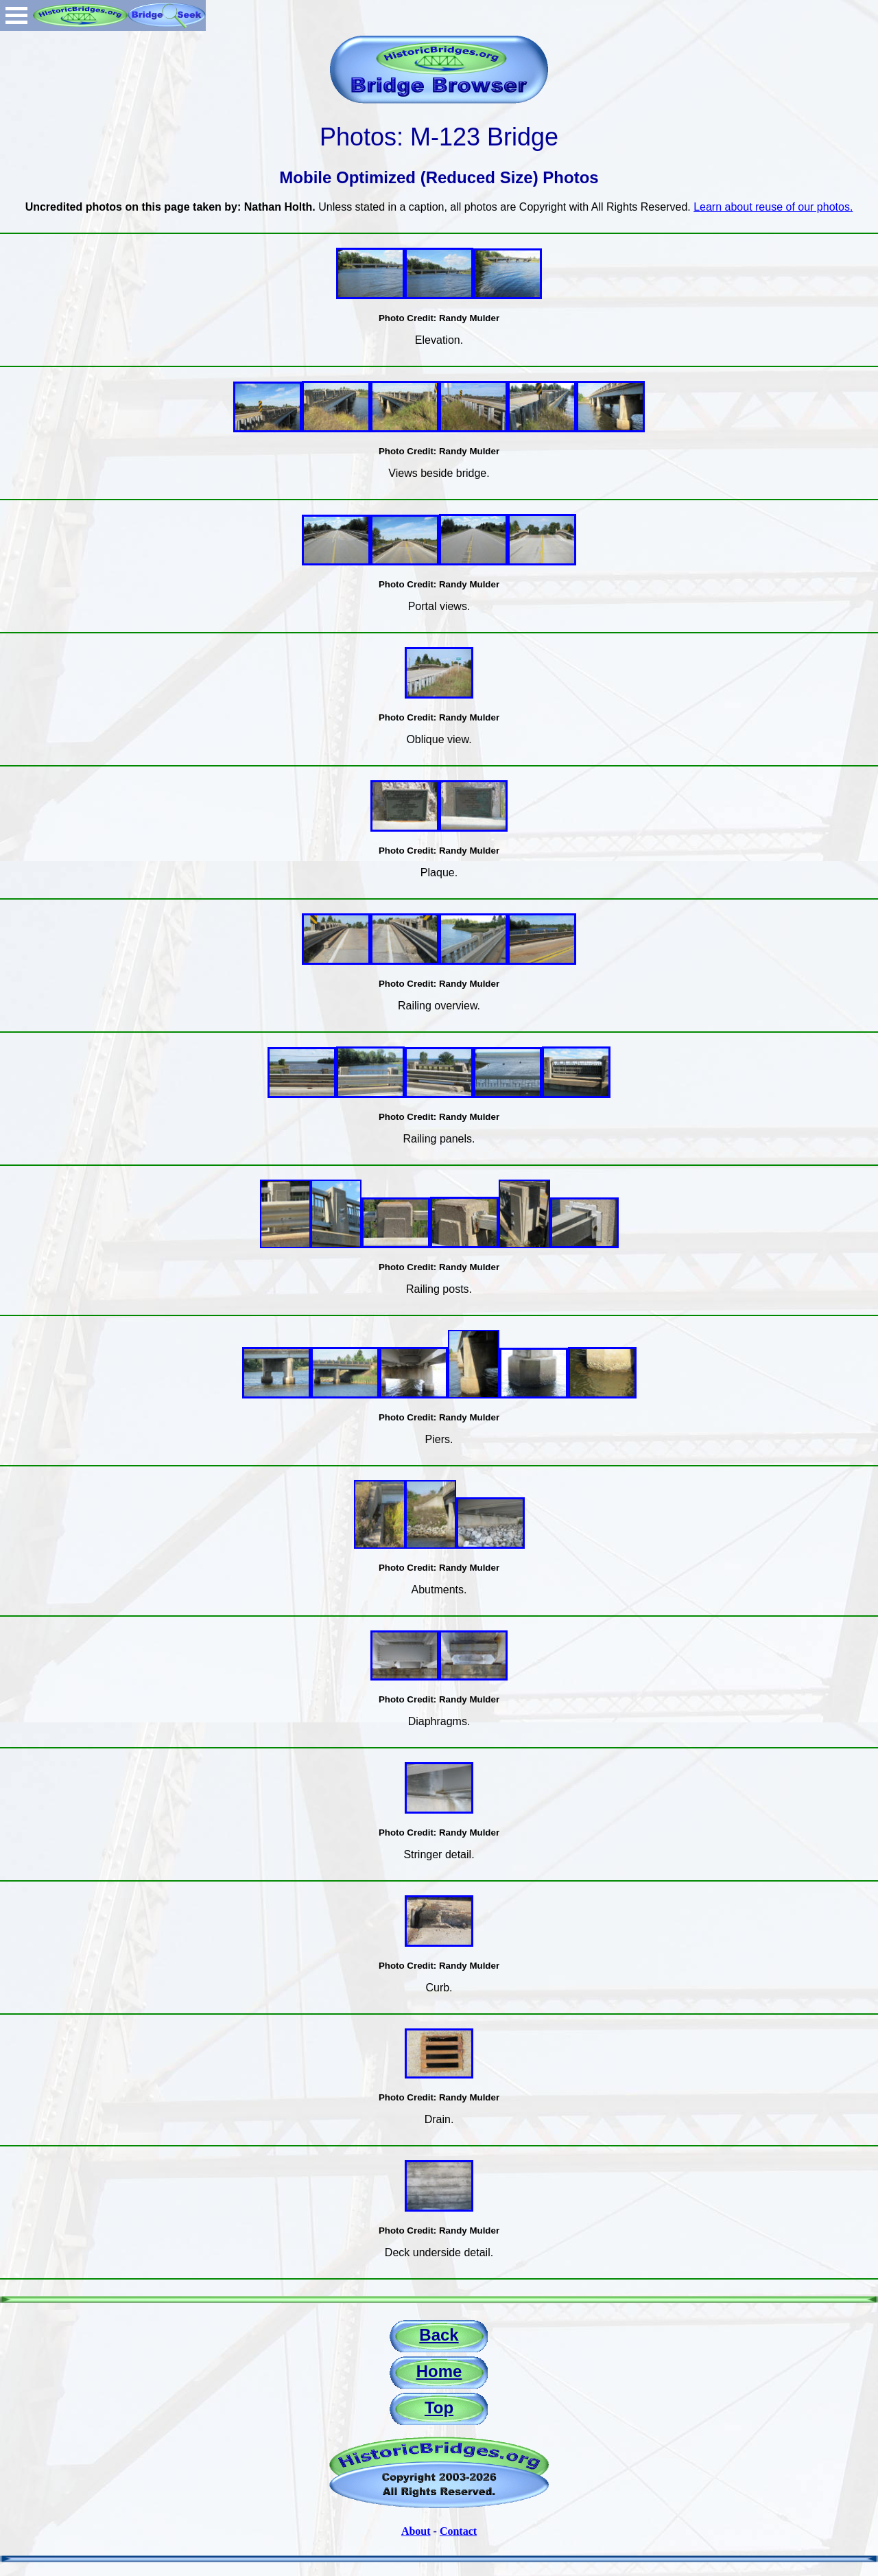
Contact (458, 2531)
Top (439, 2407)
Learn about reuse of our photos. (773, 207)
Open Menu (16, 15)
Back (438, 2335)
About (416, 2531)
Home (439, 2371)
